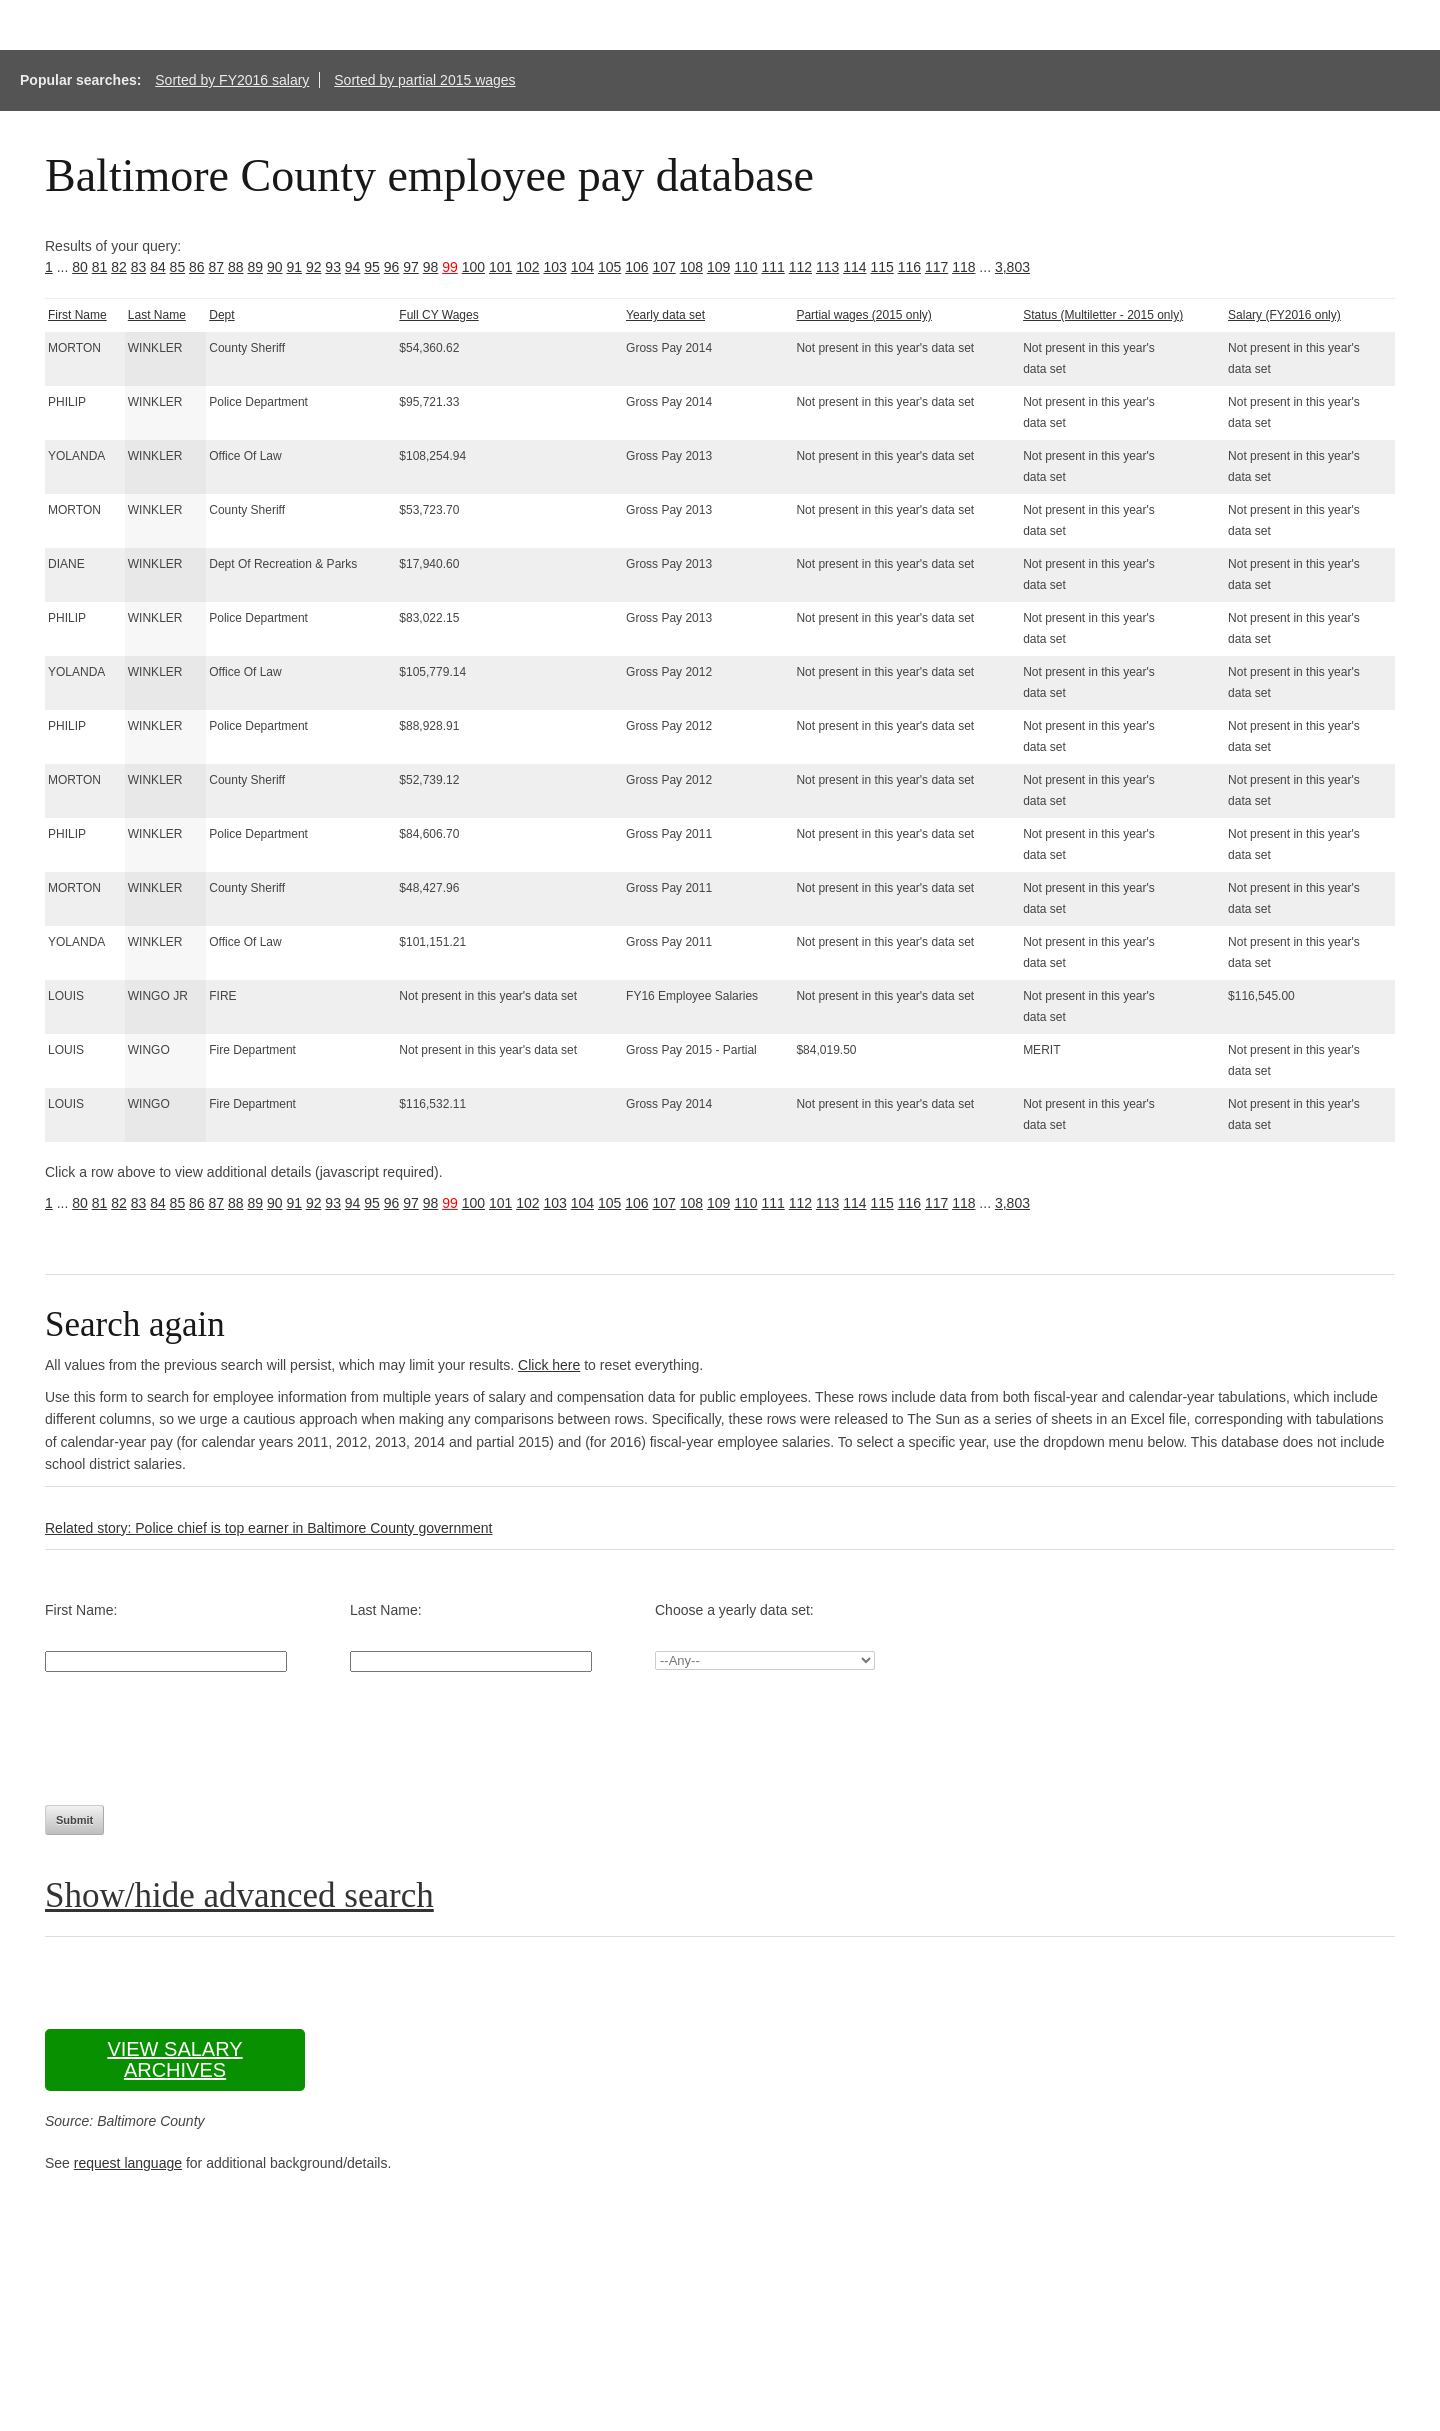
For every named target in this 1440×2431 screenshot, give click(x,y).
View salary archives (174, 2059)
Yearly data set (665, 315)
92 (314, 267)
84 (158, 267)
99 (450, 267)
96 (392, 267)
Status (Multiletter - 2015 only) (1103, 315)
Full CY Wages (438, 315)
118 (963, 267)
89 (255, 267)
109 (718, 267)
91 (294, 267)
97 (411, 267)
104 (582, 267)
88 (236, 267)
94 (353, 267)
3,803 (1012, 267)
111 (772, 267)
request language (128, 2163)
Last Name (157, 315)
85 (178, 267)
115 (881, 267)
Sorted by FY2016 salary (232, 80)
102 (527, 267)
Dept (221, 315)
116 (909, 267)
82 (119, 267)
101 (500, 267)
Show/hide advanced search (239, 1895)
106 (636, 267)
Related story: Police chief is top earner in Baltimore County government (268, 1528)
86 (197, 267)
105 (609, 267)
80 (80, 267)
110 (745, 267)
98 (431, 267)
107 (663, 267)
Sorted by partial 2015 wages (424, 80)
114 (854, 267)
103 (554, 267)
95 (372, 267)
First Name (77, 315)
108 (691, 267)
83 (139, 267)
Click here (549, 1365)
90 (275, 267)
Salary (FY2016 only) (1284, 315)
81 (100, 267)
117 (936, 267)
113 (827, 267)
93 (333, 267)
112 (800, 267)
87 (217, 267)
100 (473, 267)
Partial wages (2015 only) (863, 315)
